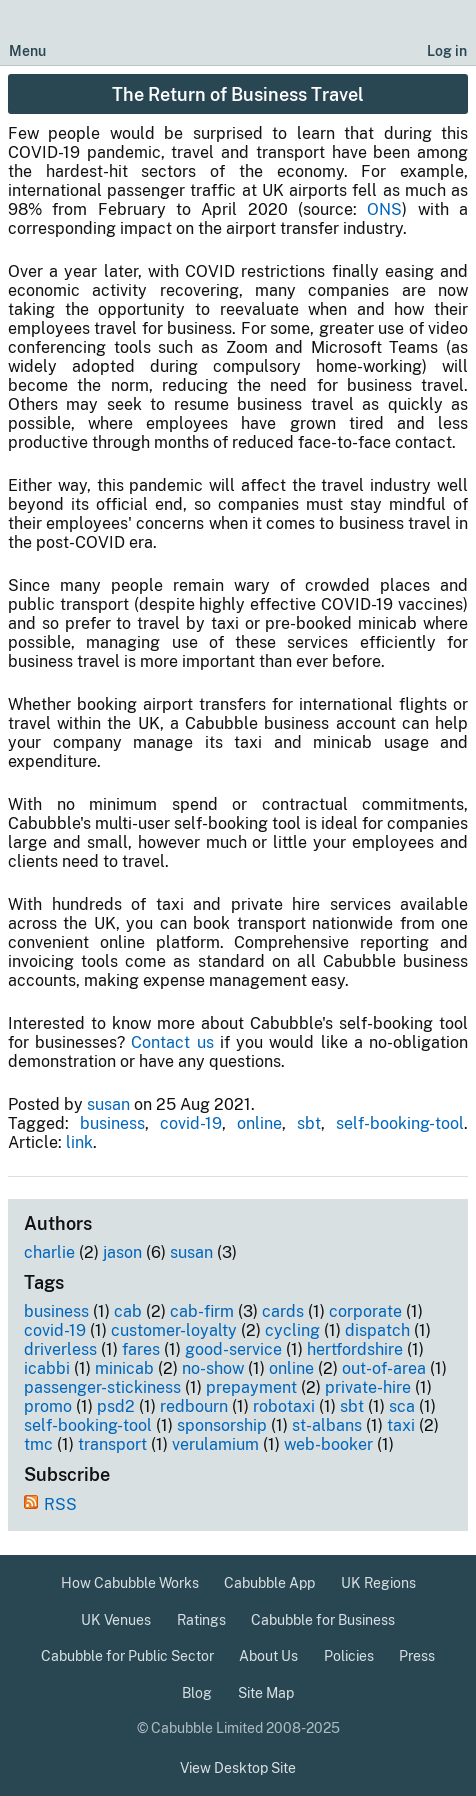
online (259, 1123)
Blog (197, 1693)
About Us (268, 1656)
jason (122, 1252)
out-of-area (384, 1368)
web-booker (328, 1444)
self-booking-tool (400, 1123)
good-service (233, 1349)
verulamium (215, 1444)
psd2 (116, 1406)
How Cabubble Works (130, 1583)
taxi (401, 1425)
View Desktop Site (238, 1768)
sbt (309, 1123)
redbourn (194, 1406)
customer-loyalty (174, 1330)
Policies (349, 1656)
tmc (38, 1444)
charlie (49, 1252)
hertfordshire (355, 1349)
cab (128, 1311)
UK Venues (116, 1620)
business (112, 1123)
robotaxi (284, 1406)
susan (108, 1104)
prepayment (251, 1387)
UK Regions (378, 1583)
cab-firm (202, 1311)
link (79, 1142)
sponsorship (222, 1425)
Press (417, 1656)
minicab (124, 1368)
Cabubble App (269, 1583)
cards (283, 1311)
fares (141, 1349)
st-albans (327, 1425)
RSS (60, 1504)
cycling (292, 1330)
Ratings (201, 1620)
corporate (365, 1311)
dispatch (377, 1330)
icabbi (47, 1368)
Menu (27, 50)
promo (48, 1406)
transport (112, 1444)
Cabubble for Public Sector (127, 1656)
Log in (447, 50)
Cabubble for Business (323, 1620)
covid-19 (191, 1123)
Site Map (266, 1693)
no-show (213, 1368)
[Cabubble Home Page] (238, 33)
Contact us (172, 1042)
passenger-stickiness (102, 1387)
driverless (60, 1349)
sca (402, 1406)
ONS (384, 209)
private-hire (368, 1387)
